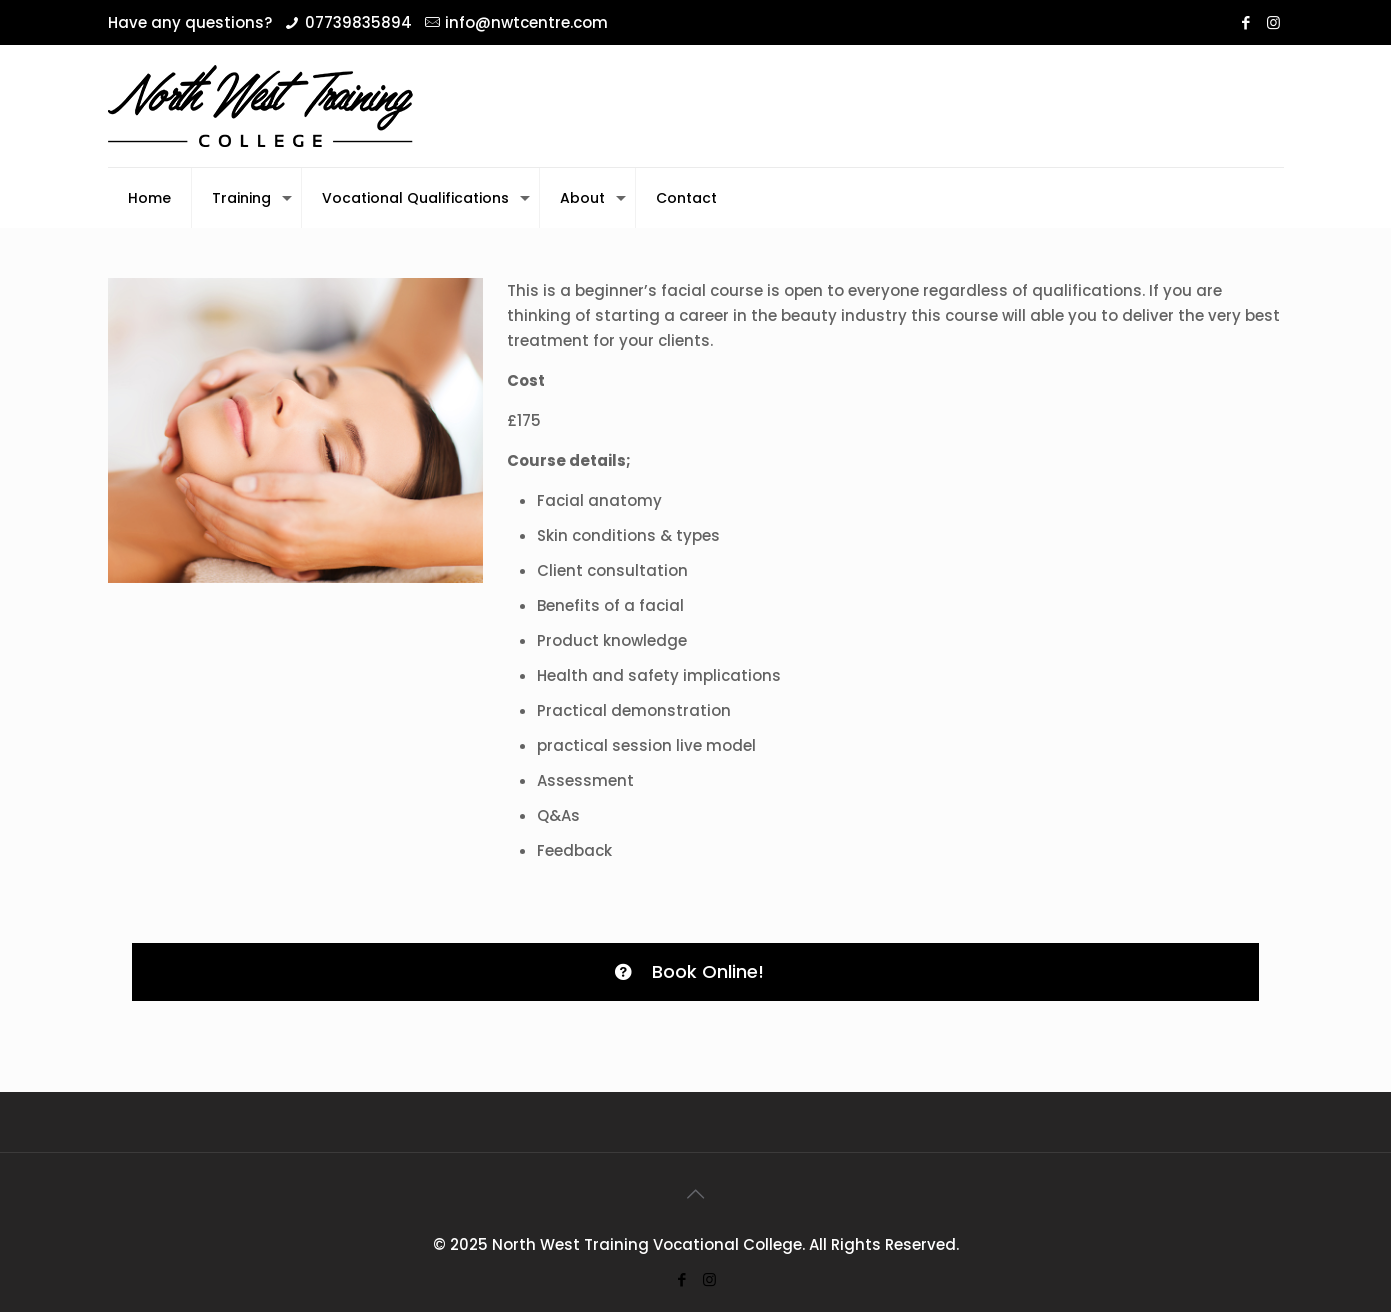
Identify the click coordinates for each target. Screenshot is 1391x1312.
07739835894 (358, 22)
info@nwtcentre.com (526, 22)
